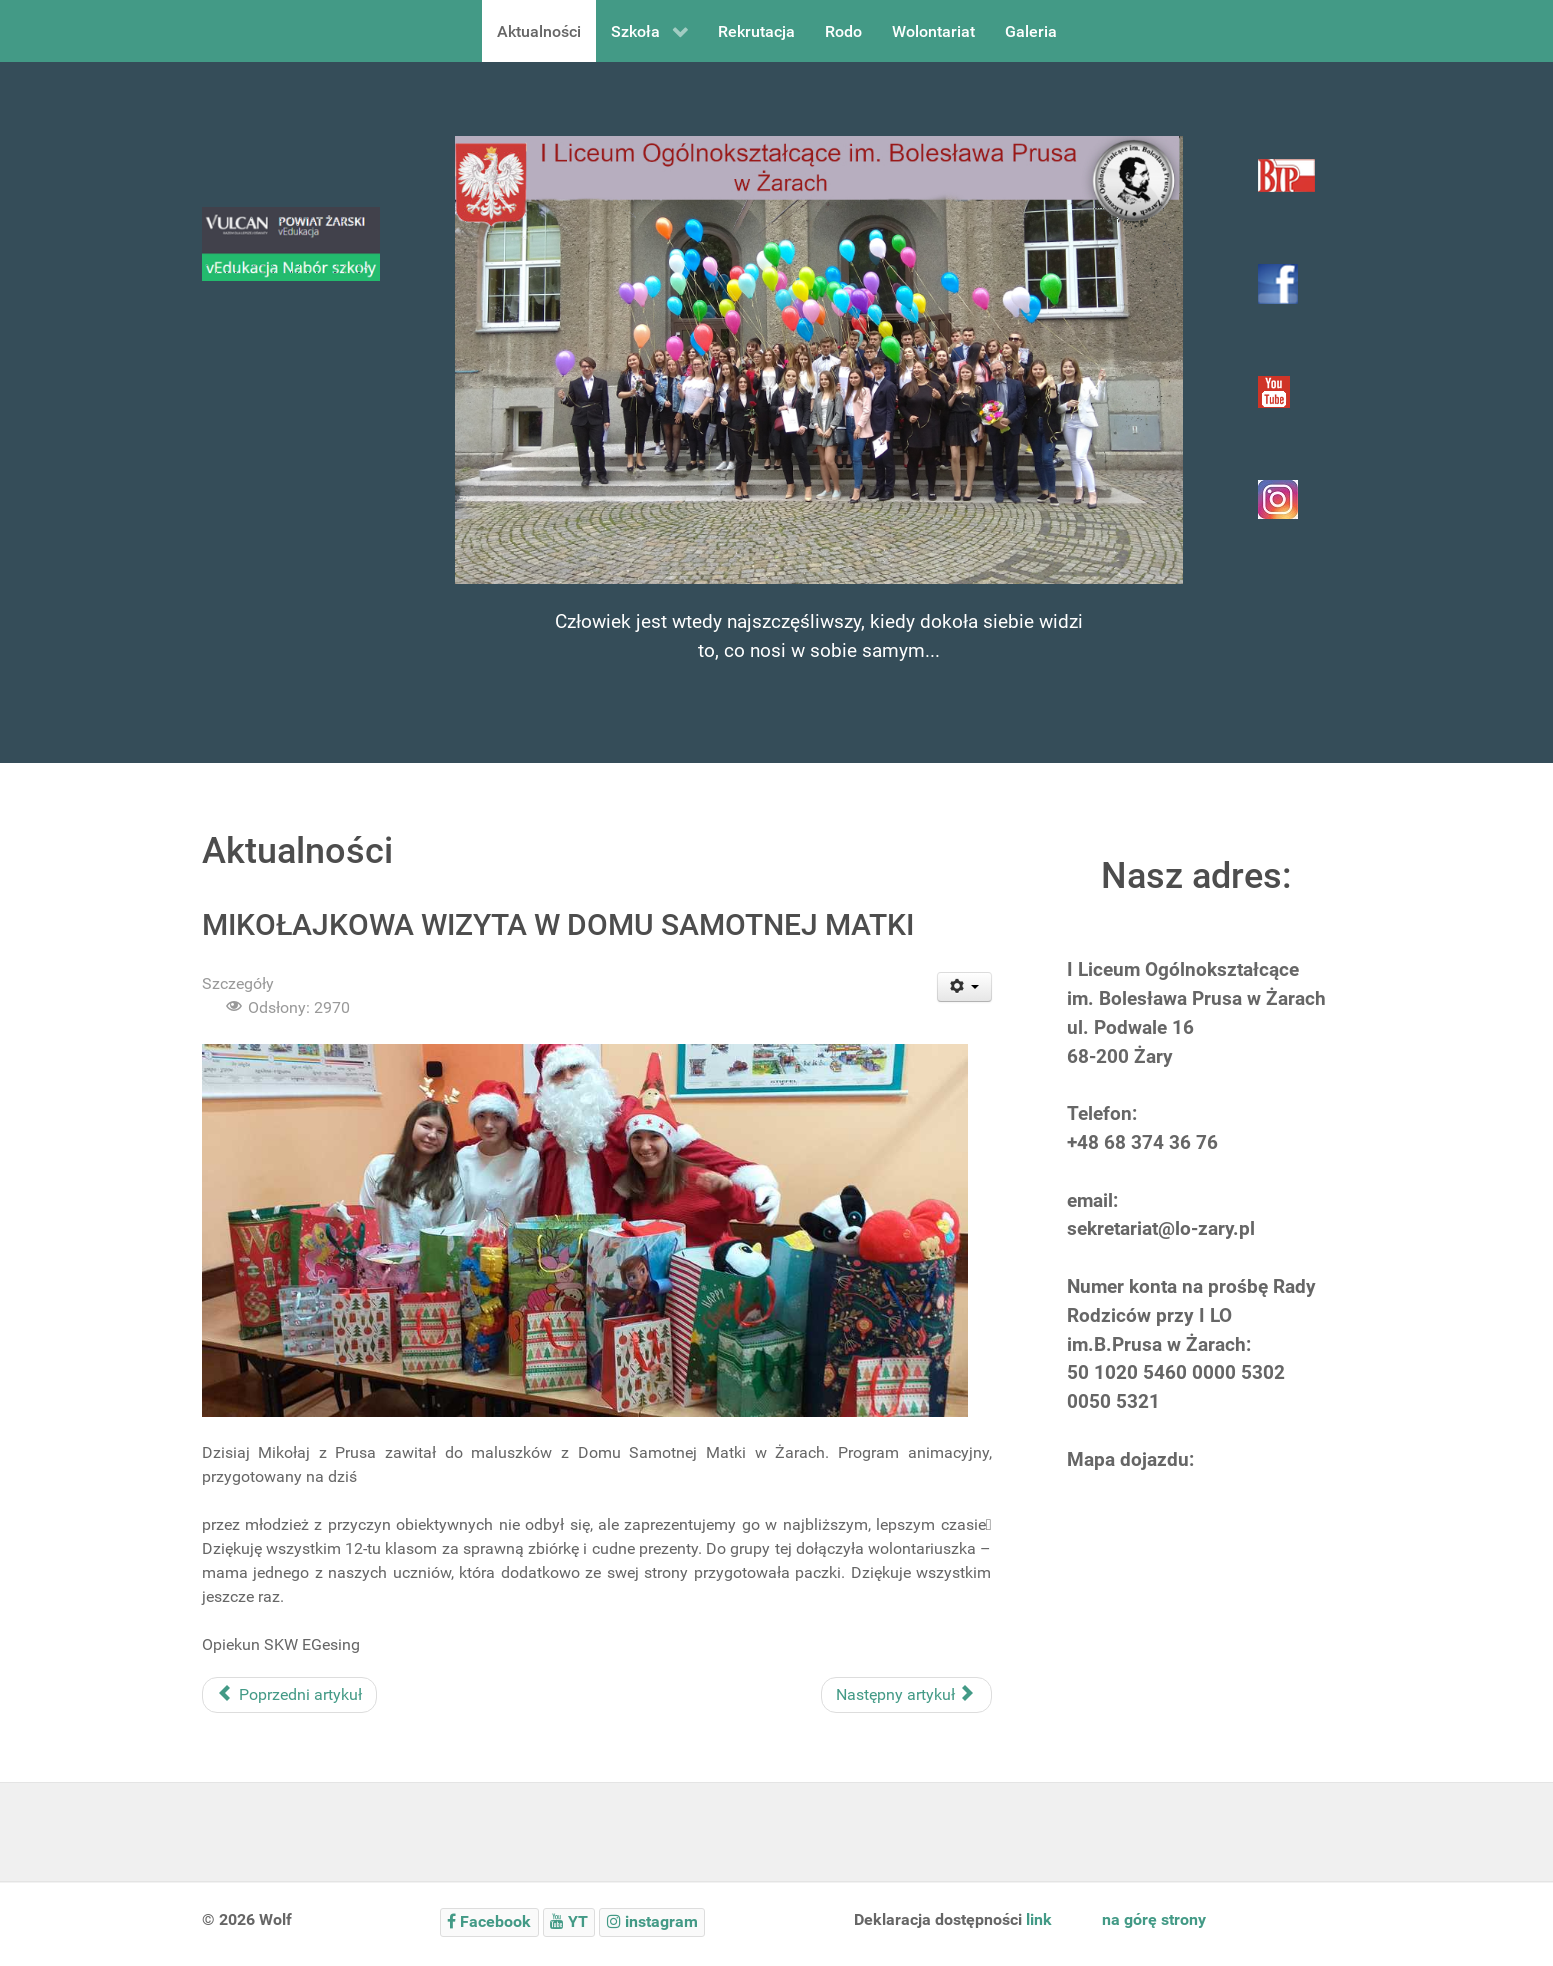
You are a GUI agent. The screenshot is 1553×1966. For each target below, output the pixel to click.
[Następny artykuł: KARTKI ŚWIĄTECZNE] (906, 1695)
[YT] (569, 1922)
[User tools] (964, 987)
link (1039, 1919)
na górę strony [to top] (1154, 1919)
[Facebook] (489, 1922)
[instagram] (652, 1922)
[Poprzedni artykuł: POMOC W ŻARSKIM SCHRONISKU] (289, 1695)
